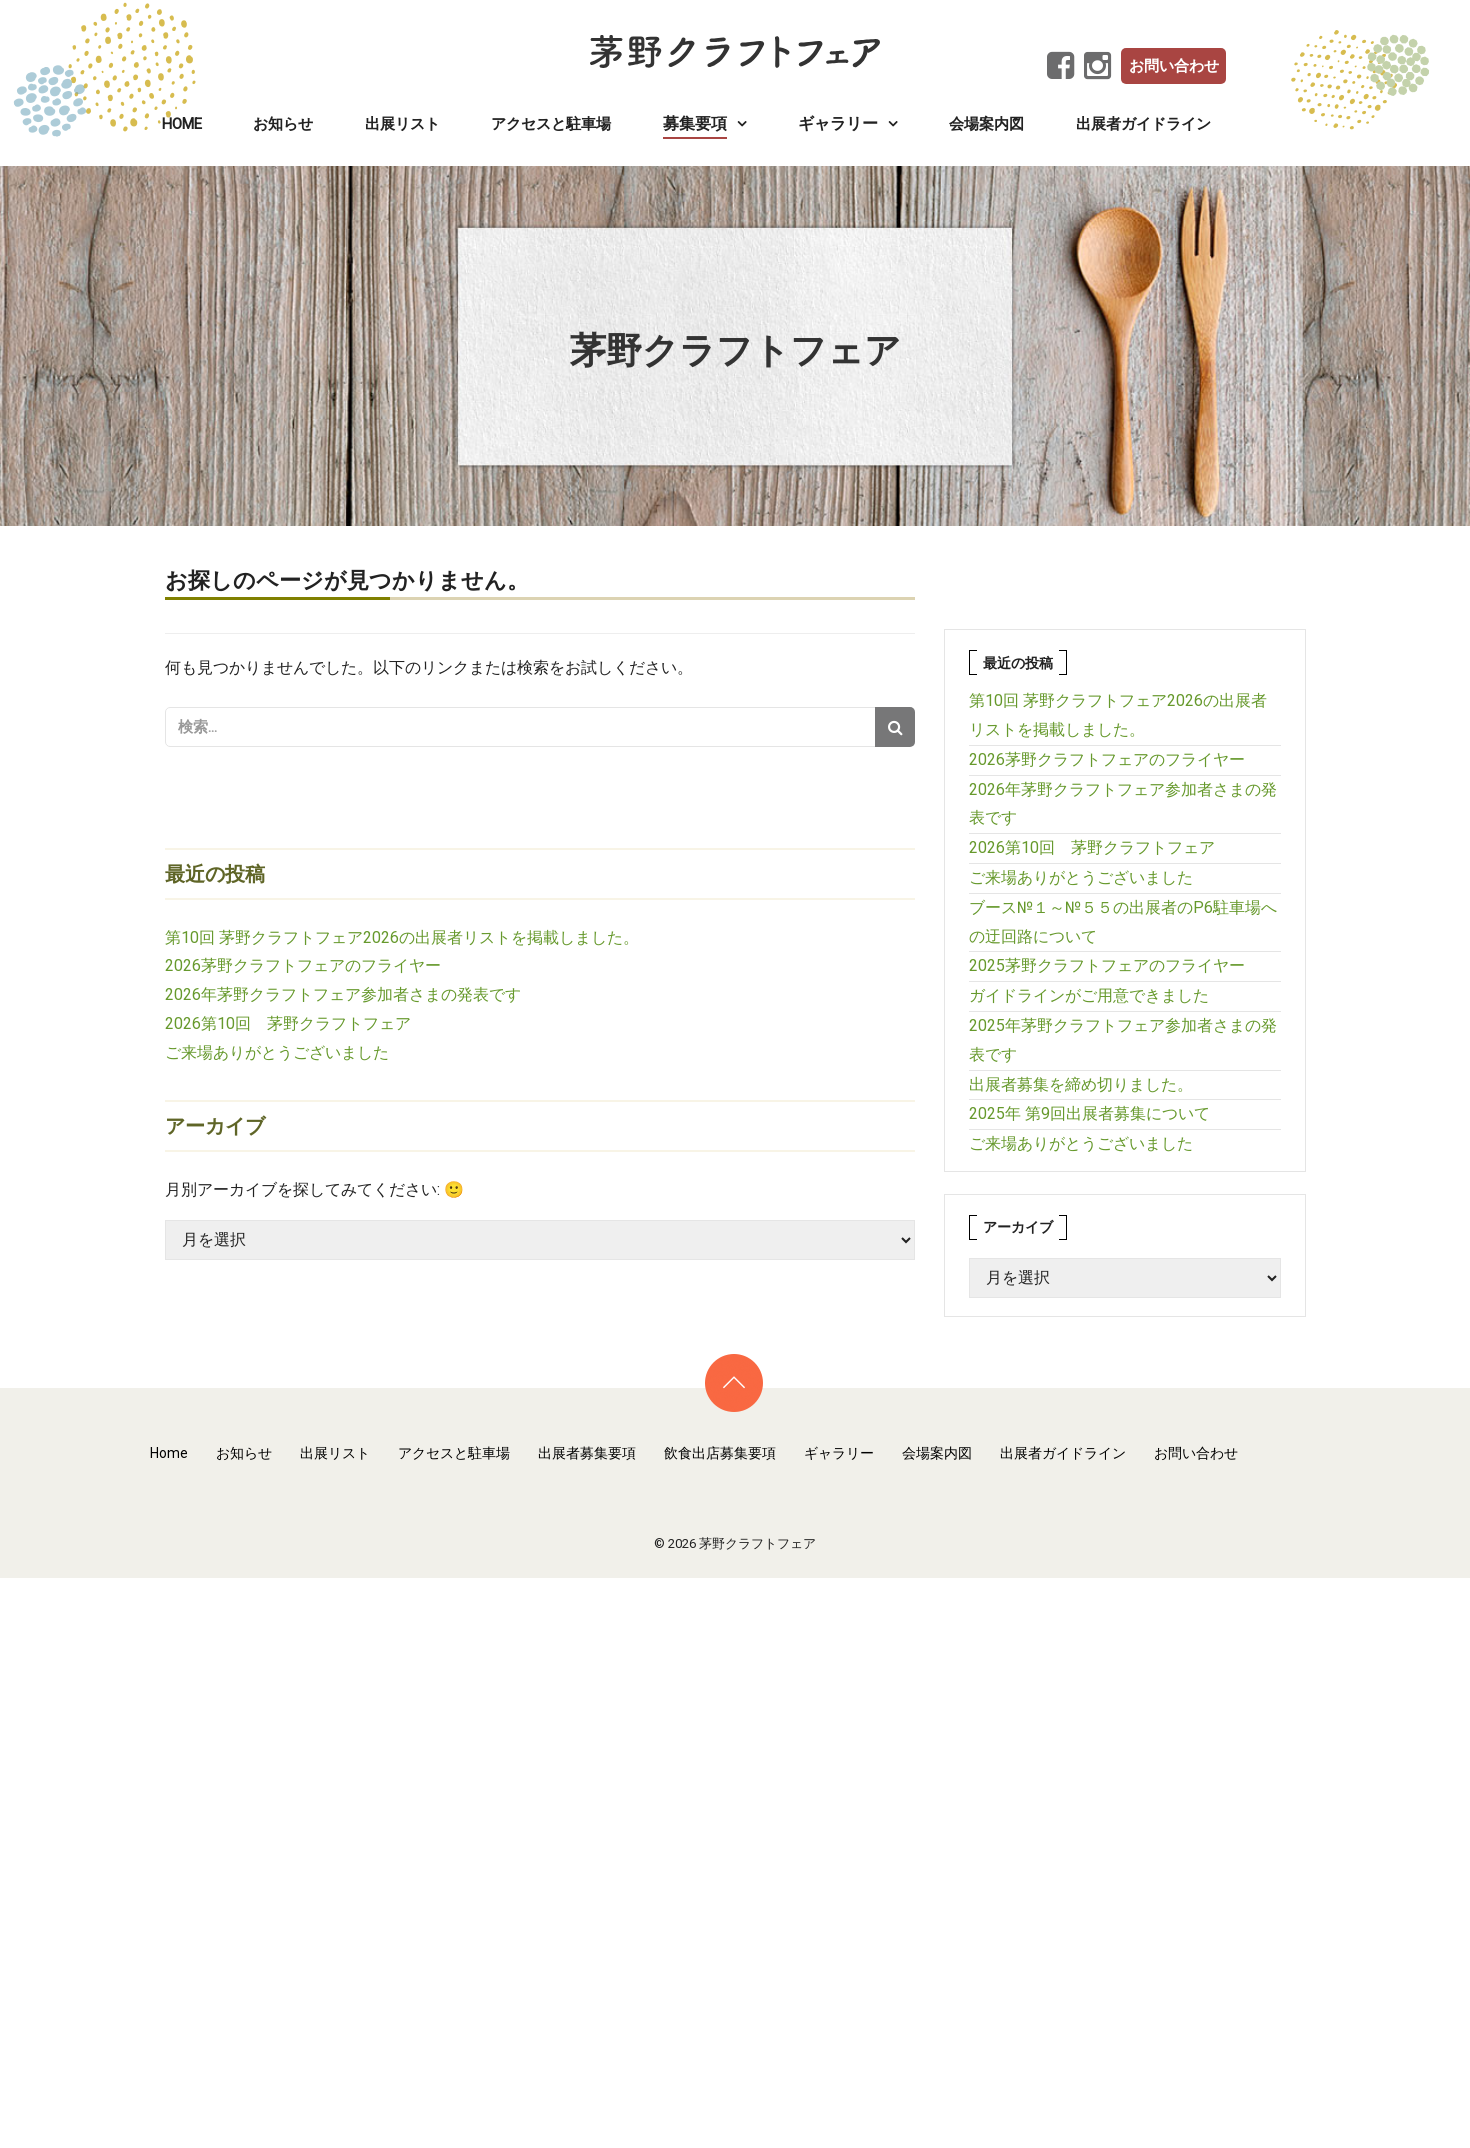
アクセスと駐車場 (551, 124)
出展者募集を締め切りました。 (1081, 1084)
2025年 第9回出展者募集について (1089, 1113)
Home (182, 124)
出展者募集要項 (587, 1453)
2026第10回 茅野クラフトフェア (288, 1023)
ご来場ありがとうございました (277, 1052)
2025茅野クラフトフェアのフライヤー (1107, 965)
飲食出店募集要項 (720, 1453)
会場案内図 (986, 124)
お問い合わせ (1174, 66)
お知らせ (283, 124)
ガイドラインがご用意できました (1089, 995)
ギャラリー (839, 1453)
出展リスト (402, 124)
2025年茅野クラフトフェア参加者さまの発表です (1123, 1040)
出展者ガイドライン (1143, 124)
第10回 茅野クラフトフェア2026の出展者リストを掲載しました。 (402, 937)
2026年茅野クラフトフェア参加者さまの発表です (343, 994)
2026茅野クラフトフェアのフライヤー (303, 965)
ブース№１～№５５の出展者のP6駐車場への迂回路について (1123, 922)
